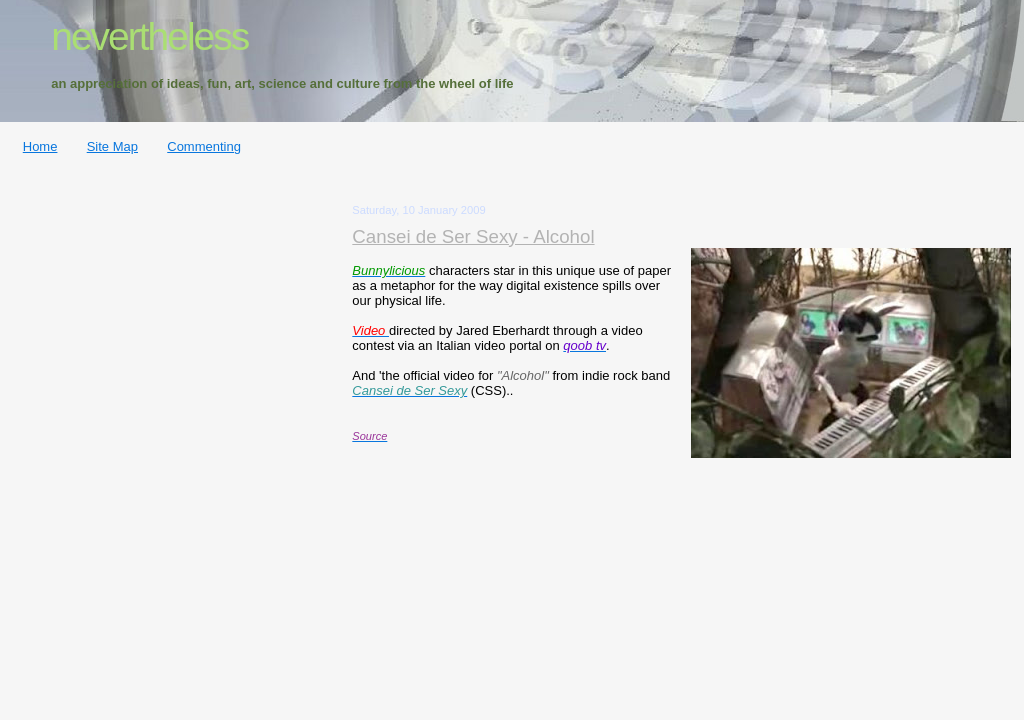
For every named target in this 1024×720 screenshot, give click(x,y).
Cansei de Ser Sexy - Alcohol (473, 236)
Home (40, 146)
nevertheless (149, 36)
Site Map (112, 146)
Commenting (204, 146)
